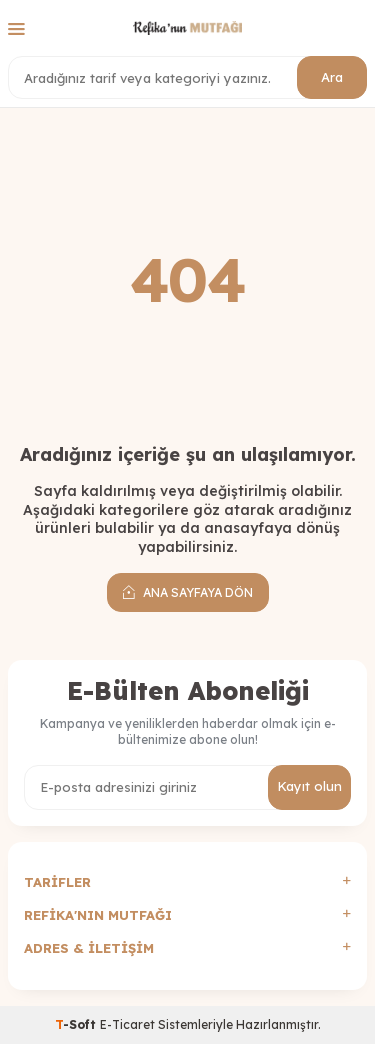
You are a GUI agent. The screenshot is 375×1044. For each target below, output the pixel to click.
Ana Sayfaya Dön (188, 592)
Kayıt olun (309, 786)
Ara (332, 77)
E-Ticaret (127, 1024)
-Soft (77, 1024)
